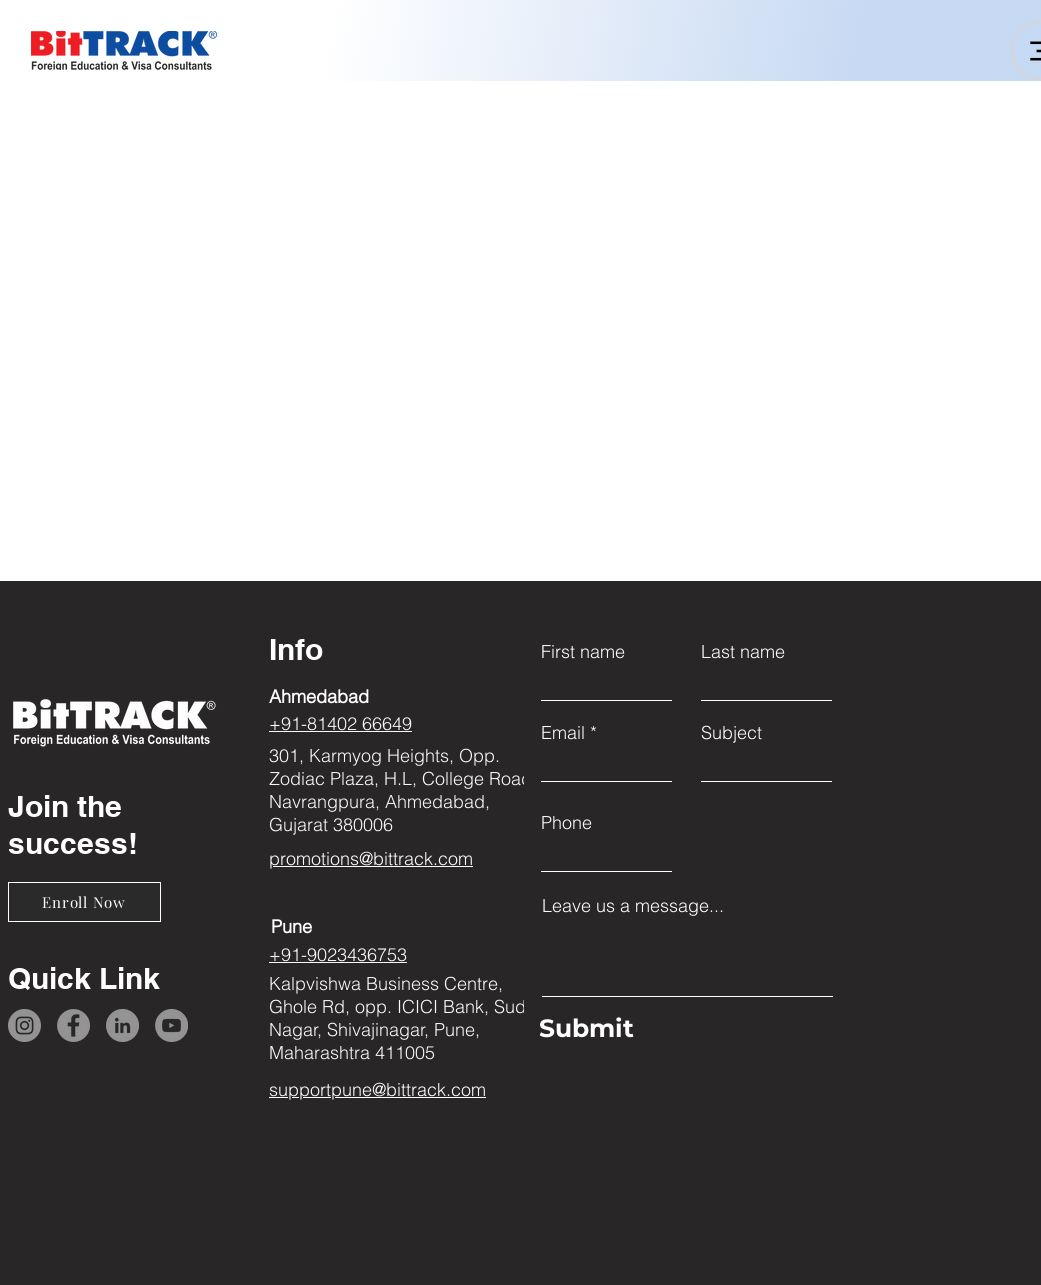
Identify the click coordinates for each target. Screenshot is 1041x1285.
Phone (566, 823)
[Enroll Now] (84, 902)
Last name (743, 652)
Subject (731, 733)
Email (563, 733)
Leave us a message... (633, 906)
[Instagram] (24, 1025)
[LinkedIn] (122, 1025)
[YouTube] (171, 1025)
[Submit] (682, 1029)
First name (583, 652)
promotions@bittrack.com (371, 858)
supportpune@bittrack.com (377, 1089)
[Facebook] (73, 1025)
